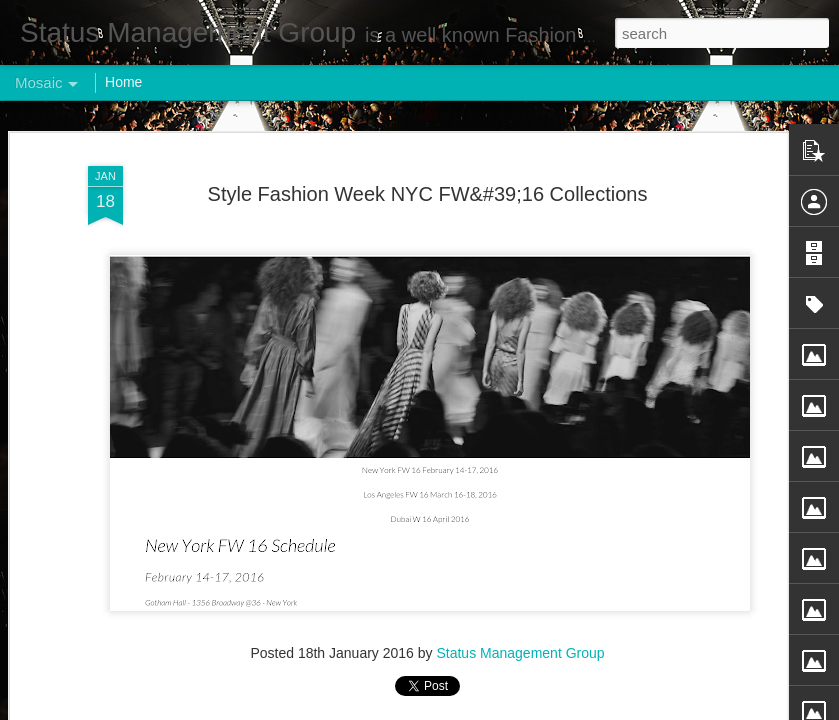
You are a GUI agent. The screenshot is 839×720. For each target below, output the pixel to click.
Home (123, 82)
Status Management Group (520, 653)
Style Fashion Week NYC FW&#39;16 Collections (428, 194)
